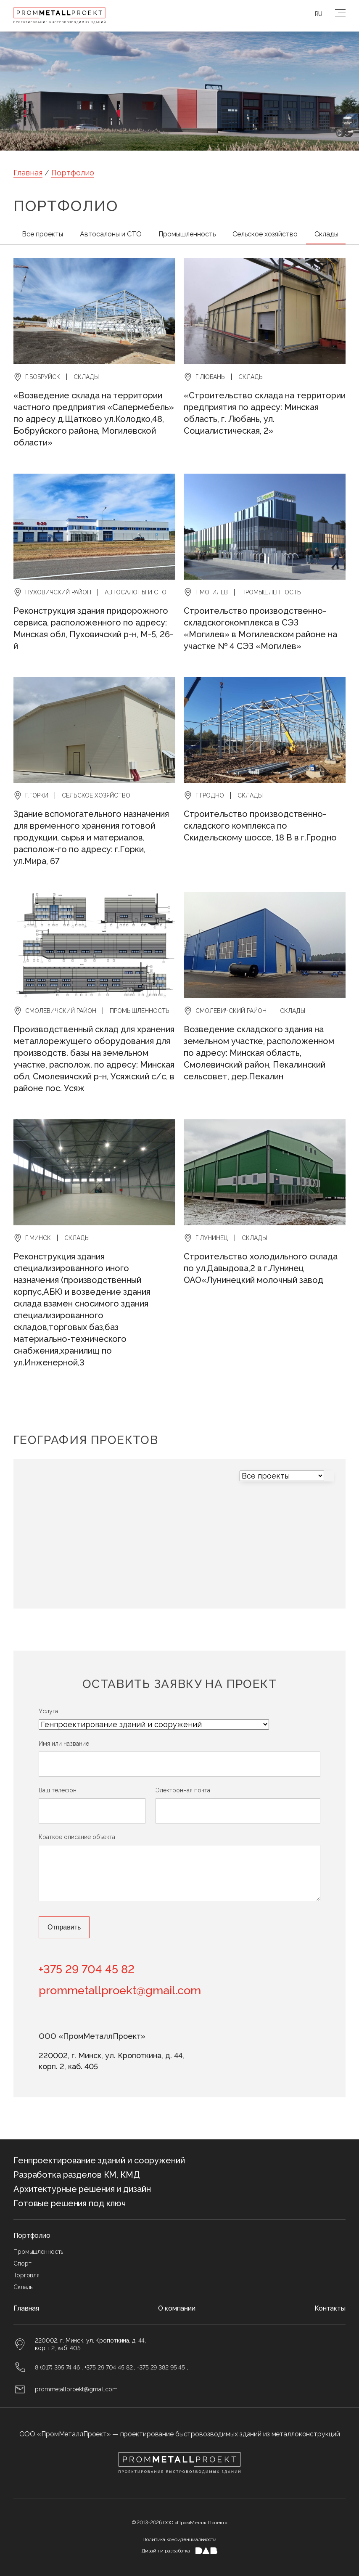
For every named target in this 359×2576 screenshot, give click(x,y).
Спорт (22, 2263)
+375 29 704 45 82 (87, 1969)
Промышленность (187, 234)
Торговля (26, 2275)
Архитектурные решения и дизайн (81, 2189)
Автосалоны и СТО (111, 234)
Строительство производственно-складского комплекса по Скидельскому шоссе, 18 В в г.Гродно (260, 826)
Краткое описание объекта (77, 1837)
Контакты (330, 2308)
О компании (176, 2308)
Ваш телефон (58, 1790)
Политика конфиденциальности (179, 2539)
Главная (27, 172)
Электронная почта (183, 1790)
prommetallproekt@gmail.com (120, 1990)
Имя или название (64, 1743)
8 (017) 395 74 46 (57, 2367)
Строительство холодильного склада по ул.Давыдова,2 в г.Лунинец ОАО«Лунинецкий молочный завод (261, 1268)
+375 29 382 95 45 (161, 2367)
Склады (326, 234)
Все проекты (42, 234)
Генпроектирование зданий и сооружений (99, 2160)
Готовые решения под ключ (69, 2203)
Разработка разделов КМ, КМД (76, 2175)
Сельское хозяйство (265, 234)
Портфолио (72, 172)
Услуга (48, 1711)
